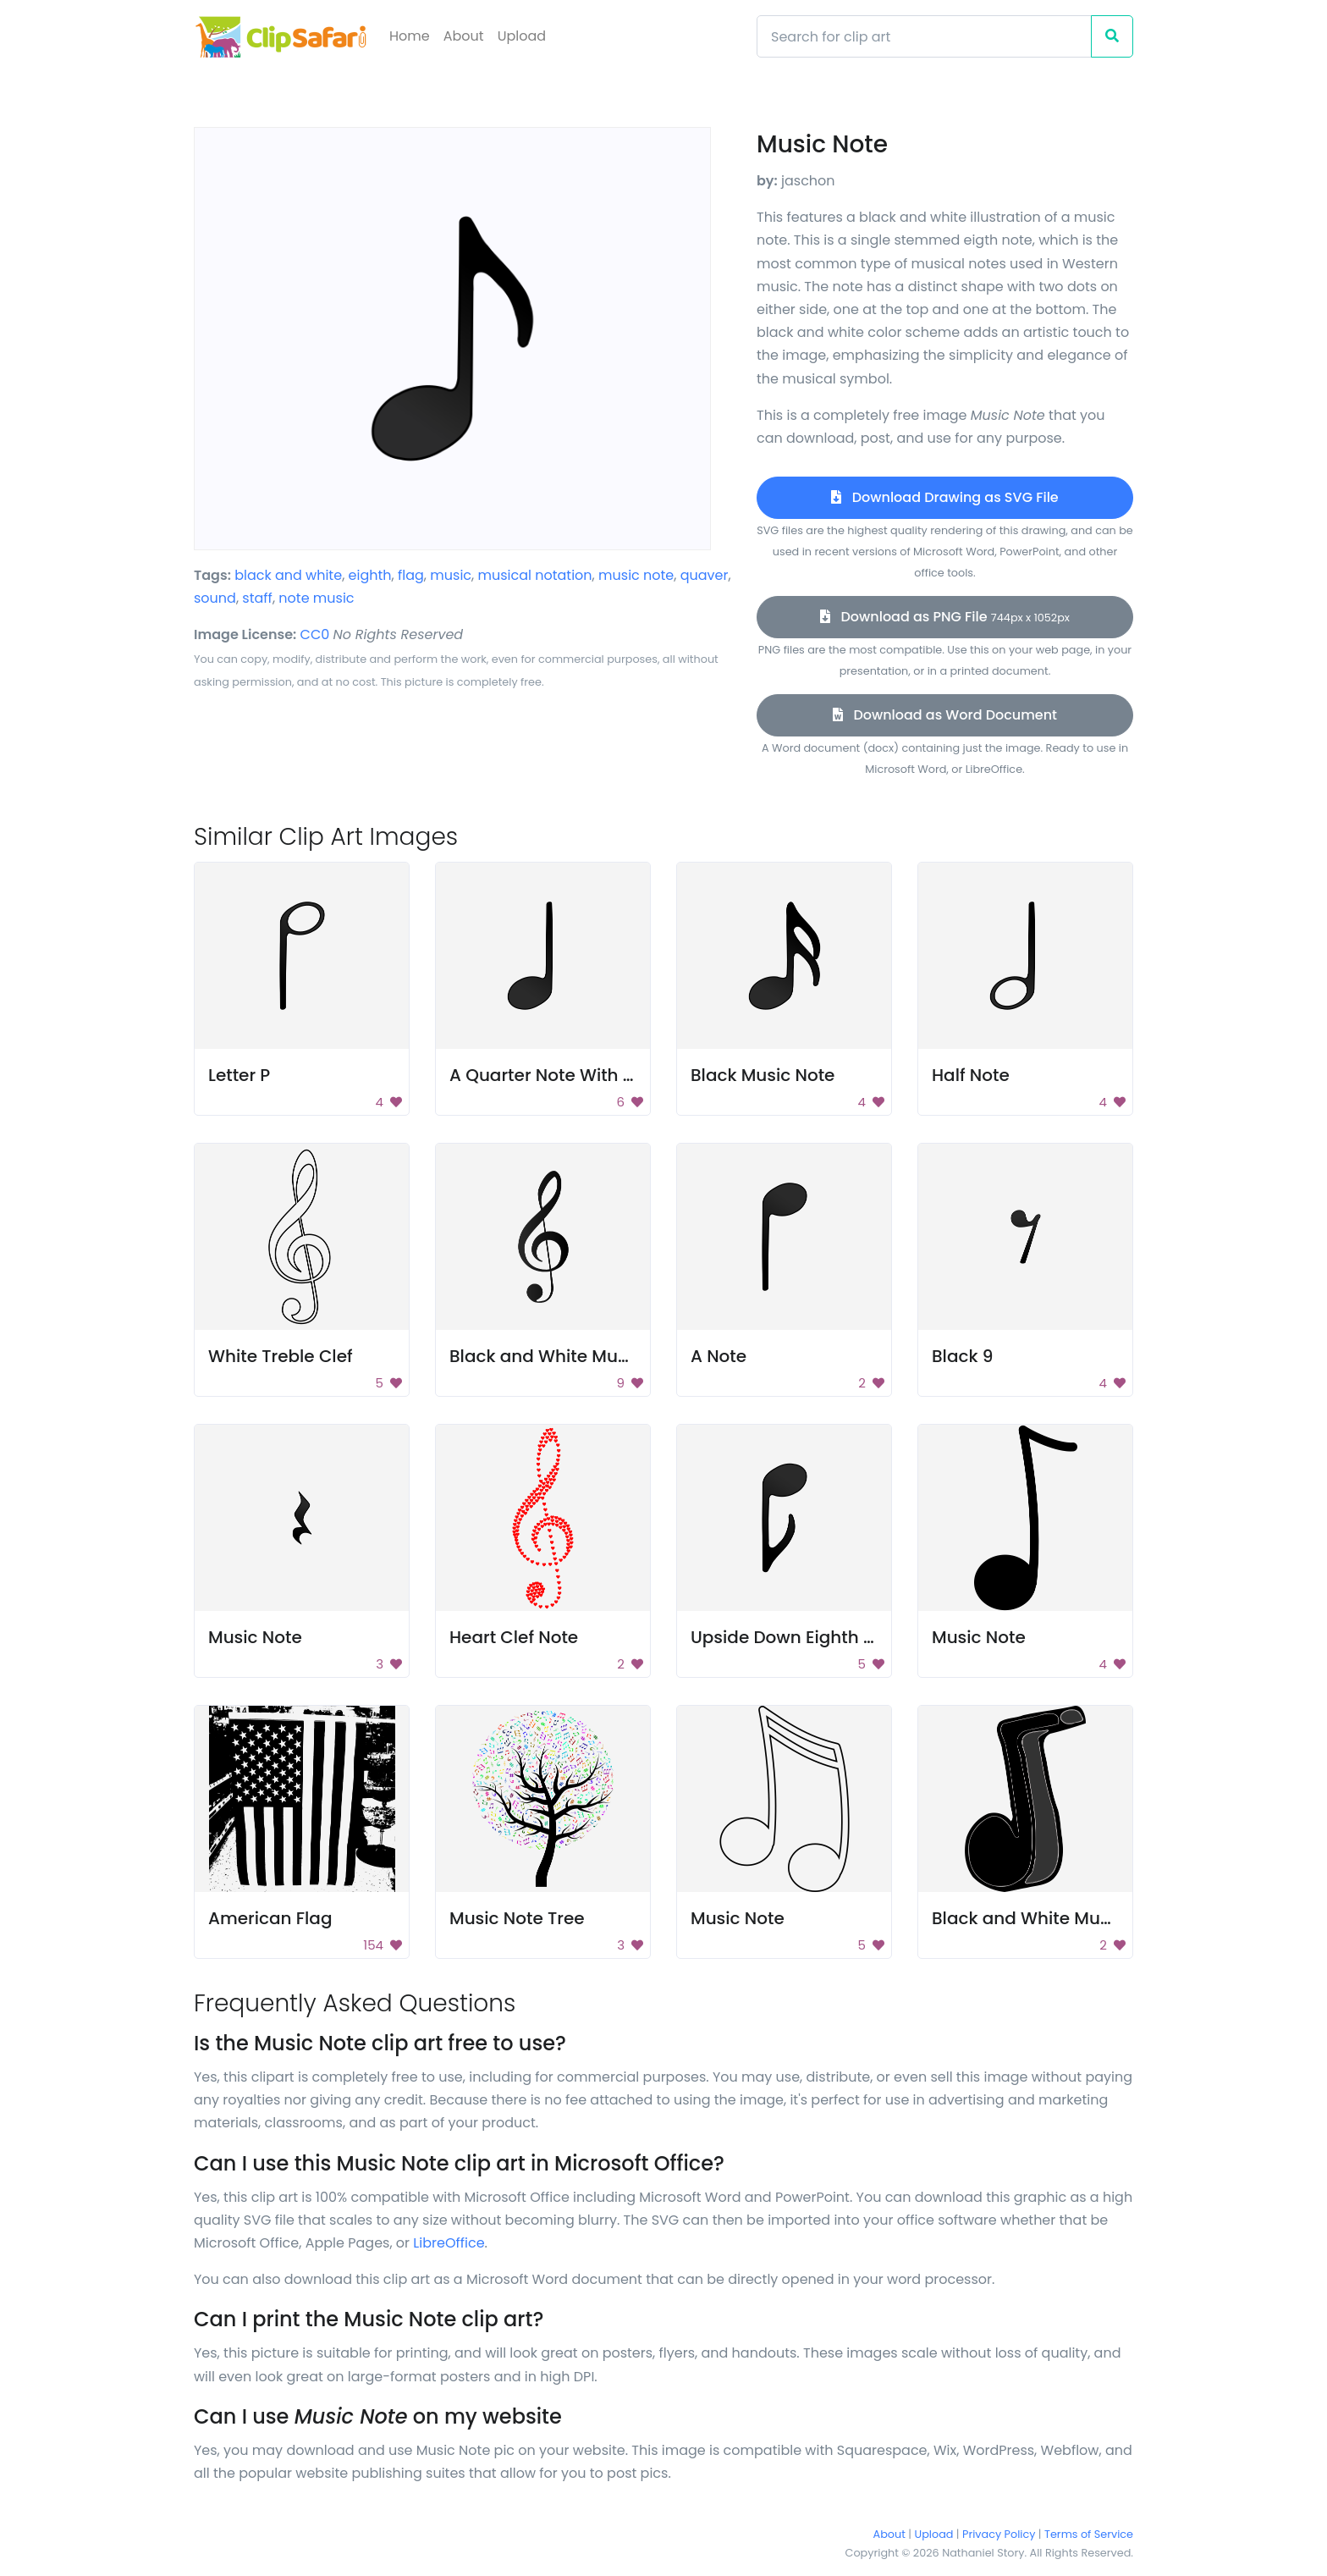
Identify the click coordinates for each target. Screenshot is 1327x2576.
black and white (288, 575)
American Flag (270, 1918)
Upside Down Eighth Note (797, 1637)
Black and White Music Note (1050, 1918)
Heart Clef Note (513, 1637)
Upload (522, 36)
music (450, 575)
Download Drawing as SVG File (944, 497)
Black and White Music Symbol (579, 1356)
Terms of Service (1088, 2534)
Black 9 (962, 1356)
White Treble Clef (280, 1356)
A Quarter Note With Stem (558, 1075)
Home (409, 36)
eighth (370, 575)
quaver (704, 575)
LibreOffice (448, 2243)
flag (411, 575)
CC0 (315, 634)
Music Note (255, 1637)
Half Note (971, 1075)
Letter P (239, 1075)
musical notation (535, 575)
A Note (718, 1356)
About (463, 36)
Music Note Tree (517, 1918)
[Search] (924, 36)
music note (636, 575)
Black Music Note (762, 1075)
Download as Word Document (945, 715)
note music (316, 598)
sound (215, 598)
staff (257, 598)
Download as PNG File (945, 616)
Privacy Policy (998, 2534)
